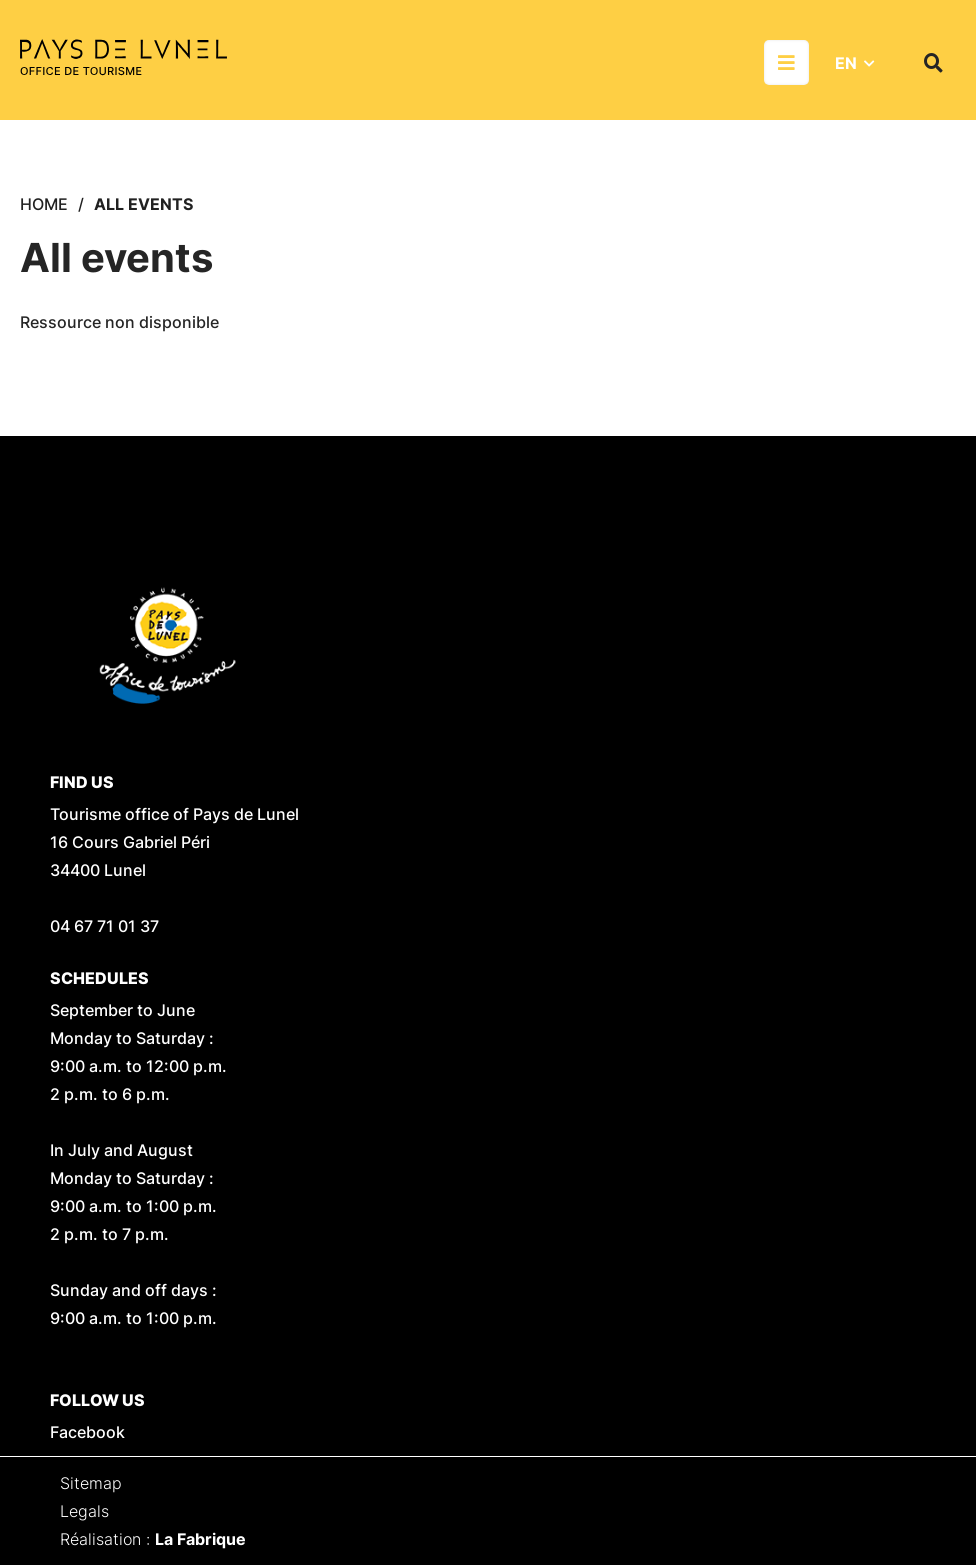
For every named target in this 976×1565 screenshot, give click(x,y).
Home (44, 204)
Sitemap (91, 1483)
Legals (84, 1511)
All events (143, 204)
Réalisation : (153, 1539)
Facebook (87, 1432)
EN (846, 63)
